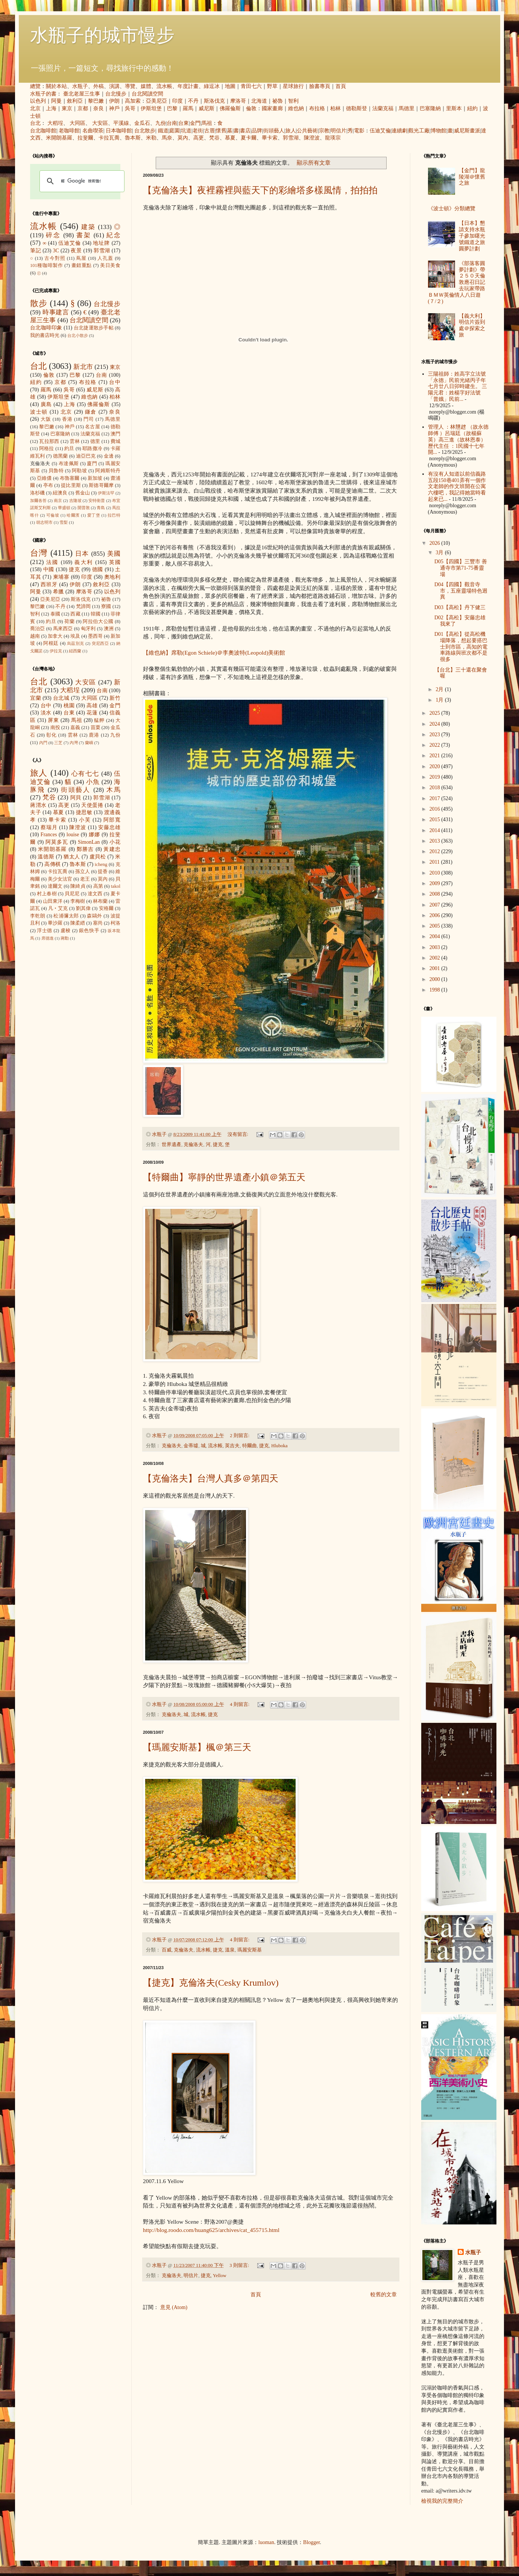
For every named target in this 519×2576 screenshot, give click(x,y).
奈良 (98, 108)
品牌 (257, 130)
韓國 (95, 614)
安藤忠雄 (109, 827)
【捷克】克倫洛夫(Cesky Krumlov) (211, 1983)
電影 (359, 130)
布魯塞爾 (70, 478)
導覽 (130, 86)
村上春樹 (47, 893)
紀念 (113, 235)
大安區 (100, 123)
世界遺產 (171, 1144)
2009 (435, 883)
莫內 (183, 138)
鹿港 (94, 735)
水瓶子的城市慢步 (102, 35)
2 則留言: (240, 1435)
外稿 (98, 86)
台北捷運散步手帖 (94, 328)
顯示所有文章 (314, 162)
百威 (166, 1950)
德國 (97, 569)
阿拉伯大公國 (98, 621)
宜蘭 (35, 698)
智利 (293, 101)
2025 (435, 713)
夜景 (76, 250)
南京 (58, 500)
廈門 (92, 463)
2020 (435, 766)
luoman (266, 2542)
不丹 (193, 101)
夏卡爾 (248, 138)
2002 (435, 958)
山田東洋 (52, 901)
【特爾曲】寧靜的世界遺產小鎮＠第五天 (224, 1177)
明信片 (338, 130)
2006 (435, 915)
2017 (435, 798)
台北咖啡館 (43, 130)
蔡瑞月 (49, 827)
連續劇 (399, 130)
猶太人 (72, 857)
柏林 (335, 108)
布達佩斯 (69, 463)
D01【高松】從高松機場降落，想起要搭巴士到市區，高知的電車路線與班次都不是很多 (460, 646)
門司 (88, 419)
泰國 (55, 614)
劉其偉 (83, 908)
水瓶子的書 (43, 94)
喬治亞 (37, 628)
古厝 (209, 130)
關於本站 (56, 86)
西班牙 (49, 584)
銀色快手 (89, 930)
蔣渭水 (38, 805)
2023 (435, 734)
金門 (195, 123)
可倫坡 (52, 515)
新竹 (114, 698)
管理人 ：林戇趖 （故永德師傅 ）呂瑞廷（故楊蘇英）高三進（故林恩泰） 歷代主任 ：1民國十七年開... (458, 439)
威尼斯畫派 (467, 130)
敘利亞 (75, 101)
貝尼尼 (72, 893)
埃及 (75, 636)
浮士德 (44, 930)
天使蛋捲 (92, 805)
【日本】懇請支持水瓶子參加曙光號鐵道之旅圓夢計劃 (472, 235)
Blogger (311, 2542)
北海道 (259, 101)
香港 (67, 419)
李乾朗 (37, 916)
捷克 (218, 1144)
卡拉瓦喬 (109, 138)
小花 (114, 842)
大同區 (77, 123)
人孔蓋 (105, 258)
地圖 (230, 86)
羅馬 (188, 108)
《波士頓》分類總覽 (451, 208)
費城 (115, 441)
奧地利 (112, 577)
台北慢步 (115, 94)
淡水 (46, 713)
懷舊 (221, 130)
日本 (82, 553)
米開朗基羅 (59, 138)
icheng (101, 864)
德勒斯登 (356, 108)
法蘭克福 (382, 108)
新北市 (83, 366)
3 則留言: (239, 2265)
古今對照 (54, 258)
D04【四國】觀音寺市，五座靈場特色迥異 (460, 591)
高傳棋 (52, 864)
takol (115, 886)
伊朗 (114, 101)
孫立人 (82, 871)
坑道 (186, 130)
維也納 (296, 108)
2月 (440, 689)
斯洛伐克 (214, 101)
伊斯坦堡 (151, 108)
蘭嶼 (89, 742)
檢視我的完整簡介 (442, 2501)
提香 (103, 871)
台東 (183, 123)
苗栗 (95, 727)
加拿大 (55, 636)
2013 (435, 841)
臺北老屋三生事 (81, 94)
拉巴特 (114, 515)
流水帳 (164, 86)
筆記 (35, 250)
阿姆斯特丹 (107, 470)
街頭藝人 (273, 130)
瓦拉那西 (49, 441)
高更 (198, 138)
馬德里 (406, 108)
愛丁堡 (93, 515)
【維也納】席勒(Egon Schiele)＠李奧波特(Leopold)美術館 (214, 652)
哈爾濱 (73, 515)
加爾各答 (38, 500)
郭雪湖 (291, 138)
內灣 (74, 742)
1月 (440, 700)
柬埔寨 (61, 577)
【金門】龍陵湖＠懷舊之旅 (472, 177)
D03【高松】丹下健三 (460, 607)
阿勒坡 (79, 470)
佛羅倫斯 (230, 108)
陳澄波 (312, 138)
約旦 (69, 448)
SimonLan (89, 842)
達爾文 (55, 886)
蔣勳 (65, 938)
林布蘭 (100, 901)
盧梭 (66, 930)
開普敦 (83, 507)
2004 (435, 936)
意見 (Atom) (174, 2307)
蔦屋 (81, 258)
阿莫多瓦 (57, 842)
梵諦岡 (83, 606)
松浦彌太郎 (66, 916)
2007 (435, 905)
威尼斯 (206, 108)
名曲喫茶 (92, 130)
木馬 (113, 789)
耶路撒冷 (92, 448)
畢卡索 (270, 138)
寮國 (106, 606)
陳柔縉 (77, 923)
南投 (55, 727)
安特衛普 (96, 500)
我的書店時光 (44, 335)
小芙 (85, 820)
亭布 (48, 485)
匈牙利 (88, 628)
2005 (435, 926)
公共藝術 (307, 130)
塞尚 (98, 923)
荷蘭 (69, 621)
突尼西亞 (100, 643)
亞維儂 (44, 478)
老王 (85, 879)
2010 (435, 873)
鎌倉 (91, 412)
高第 (98, 886)
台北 (35, 123)
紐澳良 (60, 493)
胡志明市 (44, 522)
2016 (435, 809)
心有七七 (85, 773)
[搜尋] (81, 181)
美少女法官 (60, 879)
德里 (95, 441)
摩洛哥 (238, 101)
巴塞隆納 (430, 108)
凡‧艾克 (58, 908)
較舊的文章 (383, 2294)
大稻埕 (55, 123)
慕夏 (230, 138)
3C (56, 250)
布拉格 (317, 108)
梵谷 (214, 138)
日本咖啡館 (119, 130)
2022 (435, 745)
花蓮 (91, 713)
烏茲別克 (75, 643)
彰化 (51, 735)
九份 (160, 123)
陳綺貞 (77, 886)
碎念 (53, 235)
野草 (272, 86)
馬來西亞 (63, 628)
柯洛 (115, 923)
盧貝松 (98, 857)
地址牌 (101, 243)
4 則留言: (240, 1704)
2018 (435, 787)
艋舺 (99, 720)
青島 (101, 507)
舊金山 (82, 493)
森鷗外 (94, 916)
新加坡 (95, 478)
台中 (114, 382)
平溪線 (121, 123)
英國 (114, 562)
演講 (114, 86)
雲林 (75, 441)
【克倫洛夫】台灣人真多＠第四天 (210, 1478)
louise (73, 834)
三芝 (58, 742)
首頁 (340, 86)
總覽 (35, 86)
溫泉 (230, 1950)
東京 (67, 108)
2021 (435, 755)
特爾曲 (249, 1445)
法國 (52, 562)
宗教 (324, 130)
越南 (35, 636)
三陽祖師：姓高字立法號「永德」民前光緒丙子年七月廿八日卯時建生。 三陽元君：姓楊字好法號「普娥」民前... (457, 386)
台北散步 (144, 130)
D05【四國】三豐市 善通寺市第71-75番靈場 (460, 568)
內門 (43, 742)
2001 (435, 968)
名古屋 (92, 426)
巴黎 (172, 108)
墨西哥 (95, 636)
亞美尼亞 (156, 101)
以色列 (38, 101)
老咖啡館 (69, 130)
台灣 (39, 553)
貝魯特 (56, 470)
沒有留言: (239, 1134)
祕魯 (277, 101)
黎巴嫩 (96, 101)
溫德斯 (46, 857)
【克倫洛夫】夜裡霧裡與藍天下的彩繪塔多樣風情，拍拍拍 (260, 190)
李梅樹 (77, 901)
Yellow (219, 2275)
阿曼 (56, 101)
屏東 (53, 720)
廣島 (46, 404)
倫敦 (251, 108)
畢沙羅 (55, 923)
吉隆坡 (75, 500)
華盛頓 (64, 507)
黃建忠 (111, 849)
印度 (177, 101)
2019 (435, 777)
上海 (51, 108)
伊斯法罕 (106, 493)
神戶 (114, 108)
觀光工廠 (418, 130)
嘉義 (75, 727)
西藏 (75, 614)
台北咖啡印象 (46, 328)
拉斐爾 (85, 138)
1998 (435, 990)
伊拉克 (56, 651)
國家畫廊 (272, 108)
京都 (82, 108)
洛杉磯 (37, 493)
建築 (88, 226)
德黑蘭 (60, 456)
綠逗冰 (212, 86)
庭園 (174, 130)
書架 (83, 235)
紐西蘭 (75, 651)
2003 (435, 947)
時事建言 (55, 312)
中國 (49, 569)
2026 (435, 543)
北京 (35, 108)
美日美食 (110, 265)
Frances (49, 834)
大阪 (46, 419)
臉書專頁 (319, 86)
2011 (435, 862)
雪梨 (63, 522)
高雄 (91, 705)
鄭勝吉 (85, 849)
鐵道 (163, 130)
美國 (113, 553)
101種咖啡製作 (46, 265)
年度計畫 (188, 86)
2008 (435, 894)
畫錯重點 (81, 265)
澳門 (115, 434)
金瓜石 (142, 123)
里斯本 (454, 108)
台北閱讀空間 (147, 94)
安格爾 (106, 908)
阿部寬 (111, 820)
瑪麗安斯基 (249, 1950)
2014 (435, 830)
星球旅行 (293, 86)
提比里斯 (71, 485)
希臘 (58, 591)
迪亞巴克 (86, 456)
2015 (435, 819)
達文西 (95, 893)
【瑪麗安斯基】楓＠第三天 (197, 1747)
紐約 (472, 108)
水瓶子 (80, 86)
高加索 (133, 101)
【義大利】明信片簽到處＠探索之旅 (472, 325)
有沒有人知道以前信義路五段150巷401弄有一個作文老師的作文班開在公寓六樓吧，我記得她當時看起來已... (457, 486)
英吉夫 (232, 1445)
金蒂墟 (191, 1445)
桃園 (69, 705)
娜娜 (94, 834)
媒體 (146, 86)
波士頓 (39, 412)
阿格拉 (46, 448)
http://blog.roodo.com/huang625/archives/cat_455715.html (211, 2230)
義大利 (83, 562)
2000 (435, 979)
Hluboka (279, 1445)
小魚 (93, 781)
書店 (245, 130)
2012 (435, 851)
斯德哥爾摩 (101, 485)
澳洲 (109, 628)
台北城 (61, 698)
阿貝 (76, 798)
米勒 (151, 138)
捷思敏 (84, 812)
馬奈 (167, 138)
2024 (435, 724)
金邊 (109, 456)
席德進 (47, 938)
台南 (172, 123)
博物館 (438, 130)
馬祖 (207, 123)
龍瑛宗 (333, 138)
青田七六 (251, 86)
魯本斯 (133, 138)
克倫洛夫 (193, 1144)
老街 (198, 130)
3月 (440, 552)
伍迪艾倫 (380, 130)
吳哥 (130, 108)
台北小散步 (77, 335)
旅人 (290, 130)
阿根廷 (50, 643)
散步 (38, 303)
